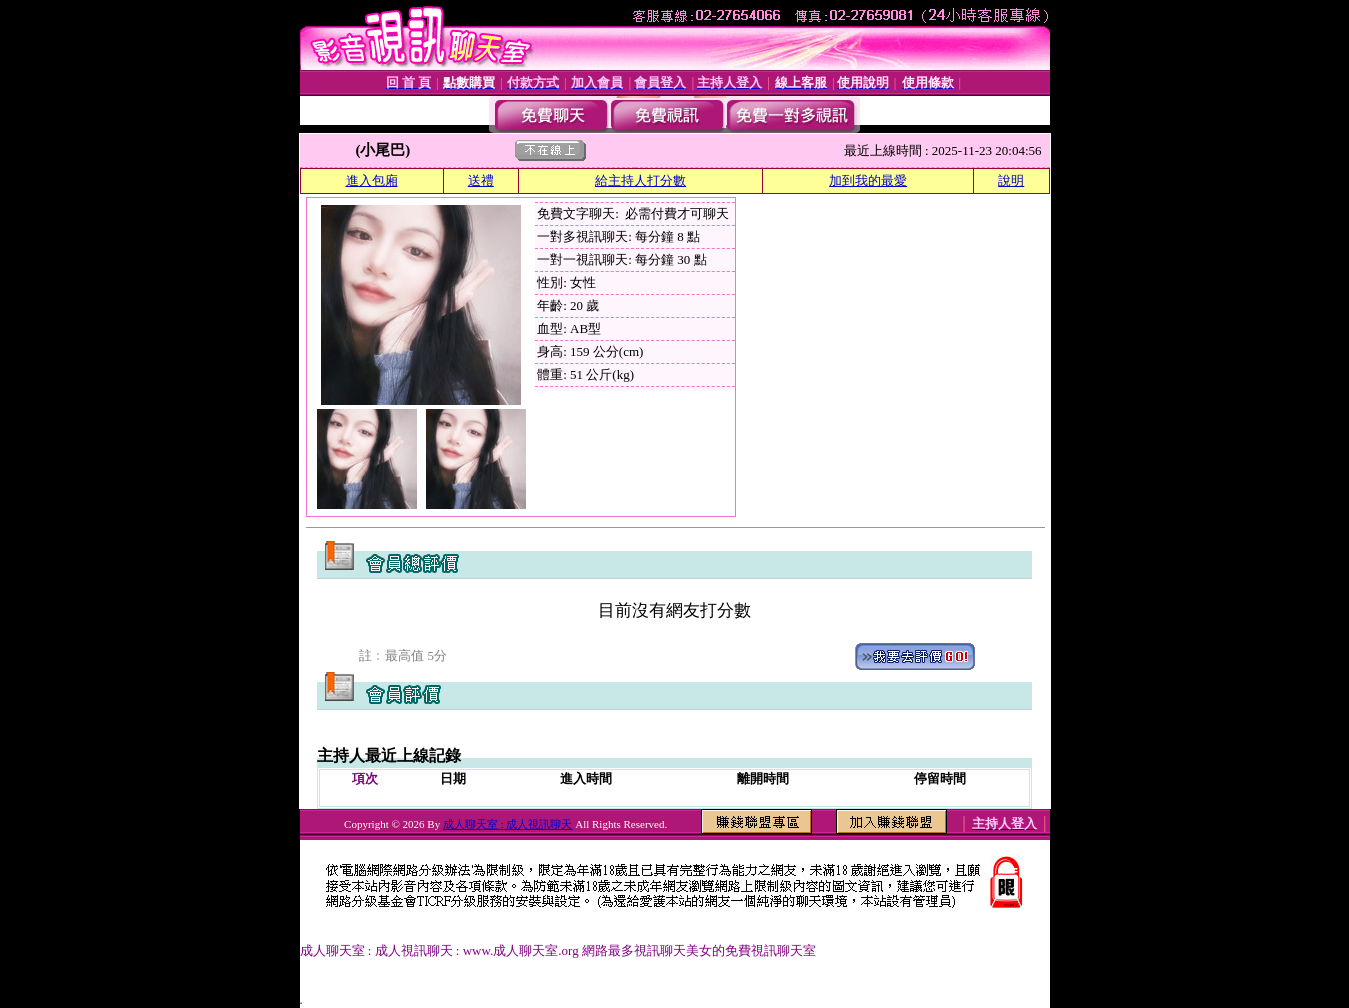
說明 (1011, 180)
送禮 (481, 180)
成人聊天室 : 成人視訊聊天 (508, 824)
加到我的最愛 (868, 180)
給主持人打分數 (640, 180)
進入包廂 (372, 180)
